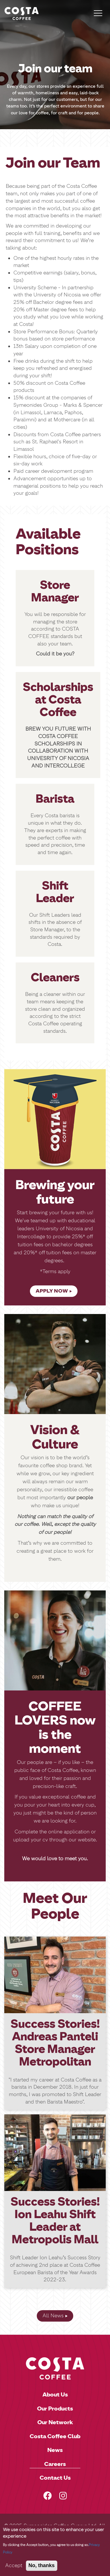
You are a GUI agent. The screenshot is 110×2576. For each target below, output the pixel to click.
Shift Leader (55, 891)
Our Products (55, 2408)
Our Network (55, 2422)
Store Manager (55, 591)
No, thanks (41, 2570)
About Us (55, 2394)
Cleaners (55, 977)
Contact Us (55, 2477)
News (55, 2450)
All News (53, 2315)
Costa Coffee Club (55, 2436)
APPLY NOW (52, 1291)
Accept (13, 2570)
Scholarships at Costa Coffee (58, 699)
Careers (55, 2464)
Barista (55, 798)
